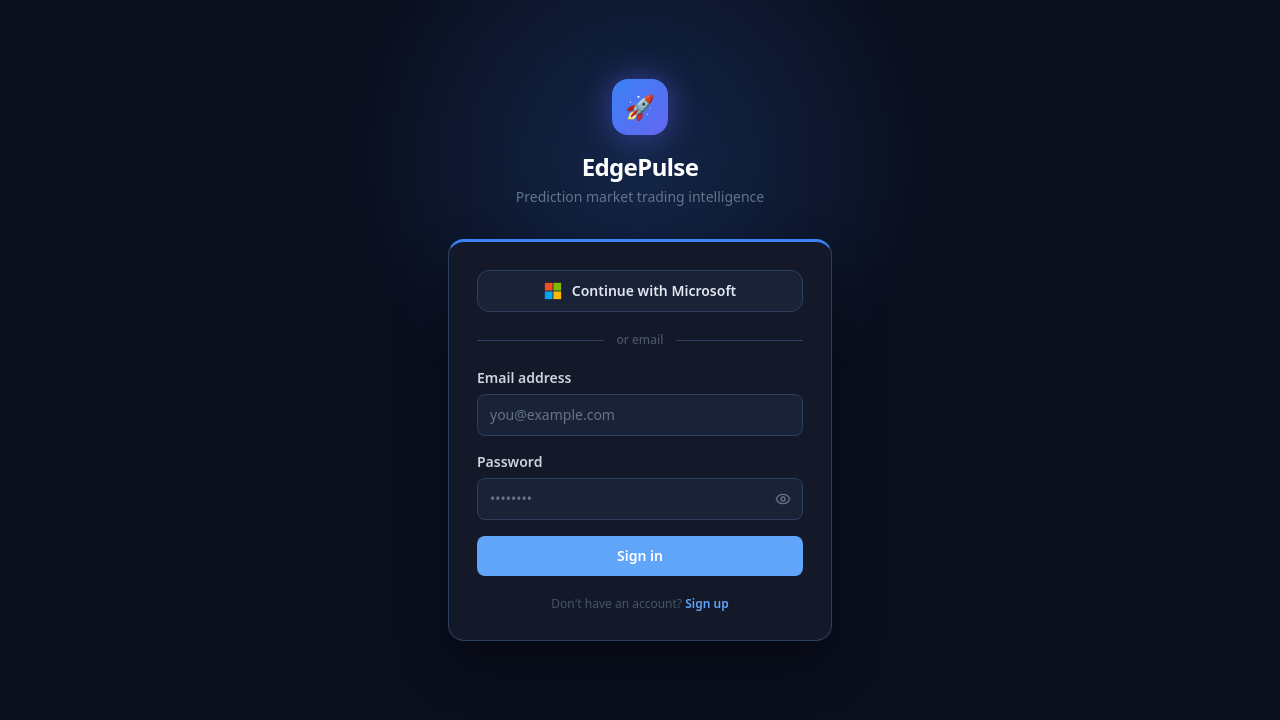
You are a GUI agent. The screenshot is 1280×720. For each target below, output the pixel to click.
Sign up (706, 603)
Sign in (640, 555)
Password (509, 461)
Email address (524, 377)
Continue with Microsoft (640, 290)
